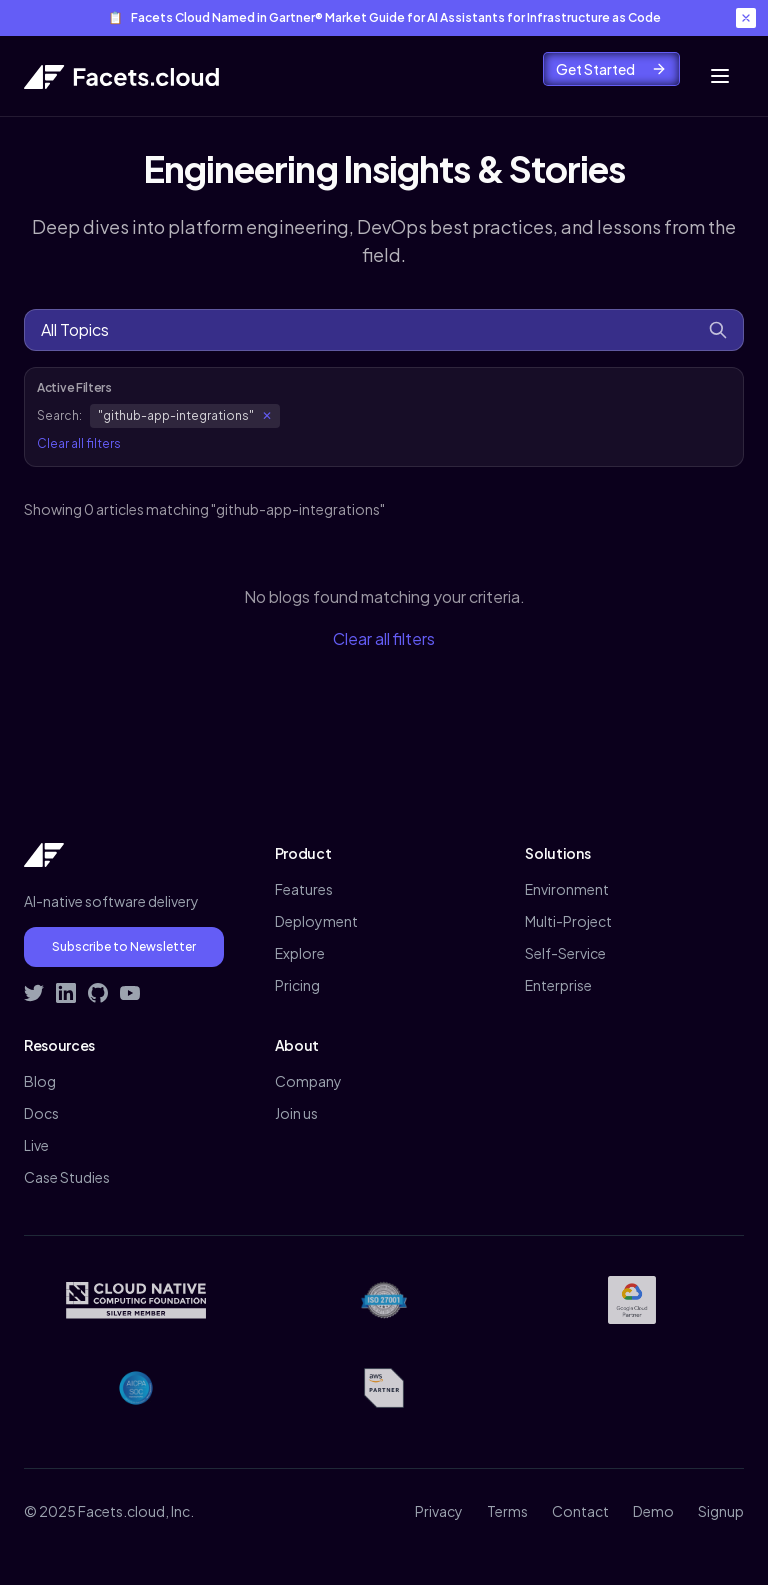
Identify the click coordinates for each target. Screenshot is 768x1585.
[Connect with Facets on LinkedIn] (66, 993)
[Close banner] (746, 18)
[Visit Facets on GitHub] (98, 993)
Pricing (297, 985)
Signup (721, 1511)
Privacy (439, 1511)
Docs (41, 1113)
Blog (40, 1081)
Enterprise (558, 985)
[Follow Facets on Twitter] (34, 993)
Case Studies (67, 1177)
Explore (300, 953)
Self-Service (565, 953)
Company (308, 1081)
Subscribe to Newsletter (124, 946)
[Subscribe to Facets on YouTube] (130, 993)
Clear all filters (79, 443)
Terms (507, 1511)
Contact (580, 1511)
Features (304, 889)
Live (36, 1145)
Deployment (316, 921)
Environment (567, 889)
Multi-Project (568, 921)
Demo (653, 1511)
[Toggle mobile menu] (720, 76)
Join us (296, 1113)
